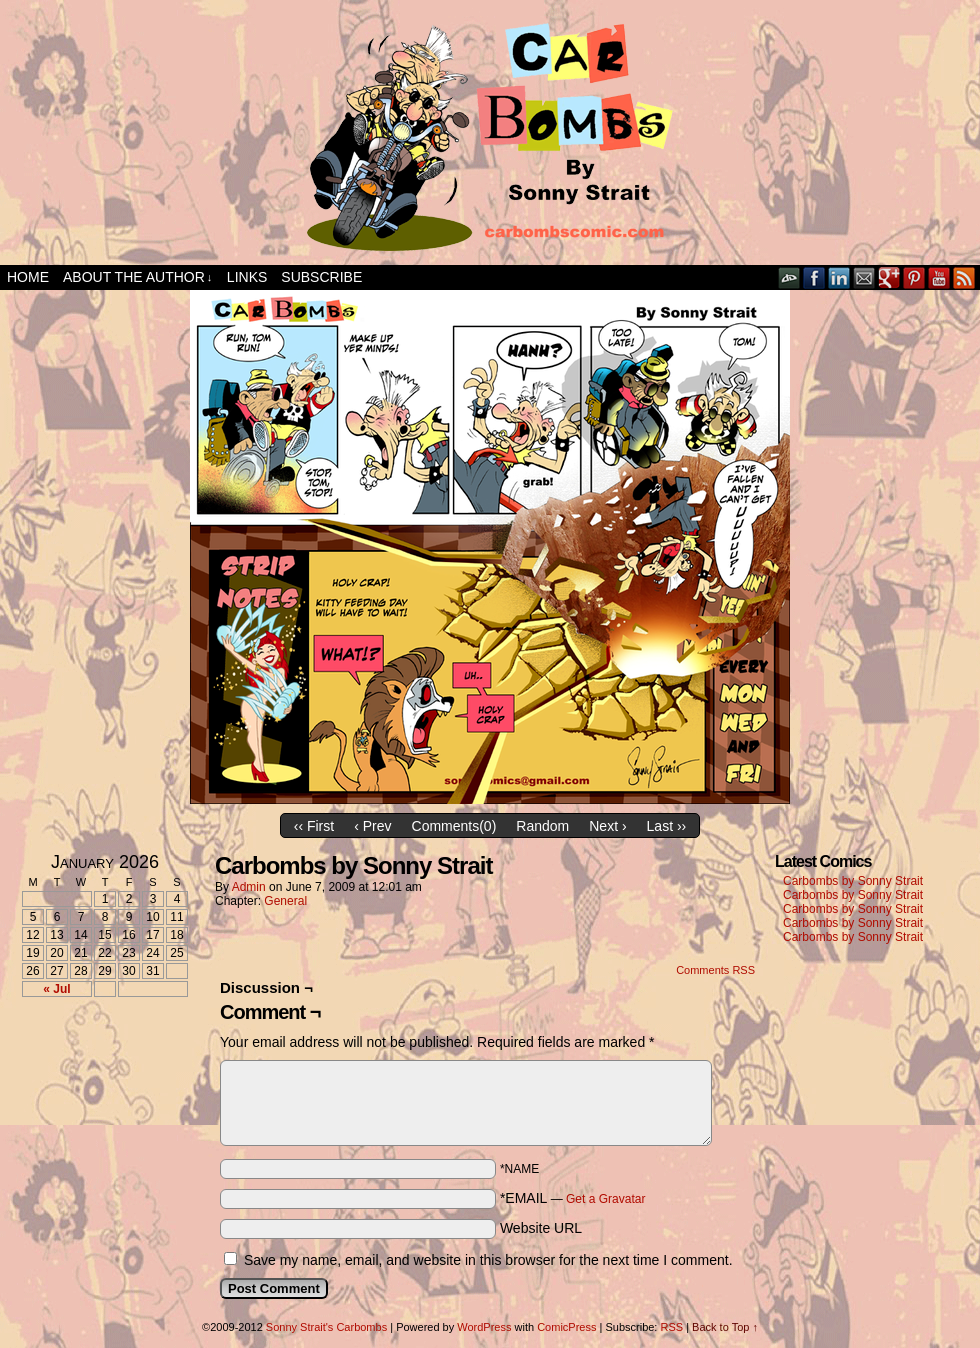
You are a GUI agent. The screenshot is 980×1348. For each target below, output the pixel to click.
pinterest (914, 277)
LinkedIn (839, 277)
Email (864, 277)
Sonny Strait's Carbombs (326, 1327)
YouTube (939, 277)
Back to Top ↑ (725, 1327)
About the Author (137, 277)
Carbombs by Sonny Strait (853, 881)
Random (542, 826)
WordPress (484, 1327)
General (285, 901)
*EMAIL (573, 1198)
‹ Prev (372, 826)
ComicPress (566, 1327)
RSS (964, 277)
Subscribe (321, 277)
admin (249, 887)
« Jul (56, 989)
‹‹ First (314, 826)
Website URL (541, 1228)
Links (247, 277)
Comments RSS (715, 970)
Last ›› (667, 826)
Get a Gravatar (605, 1199)
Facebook (814, 277)
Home (28, 277)
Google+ (889, 277)
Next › (607, 826)
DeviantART (789, 277)
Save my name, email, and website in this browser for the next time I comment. (488, 1260)
